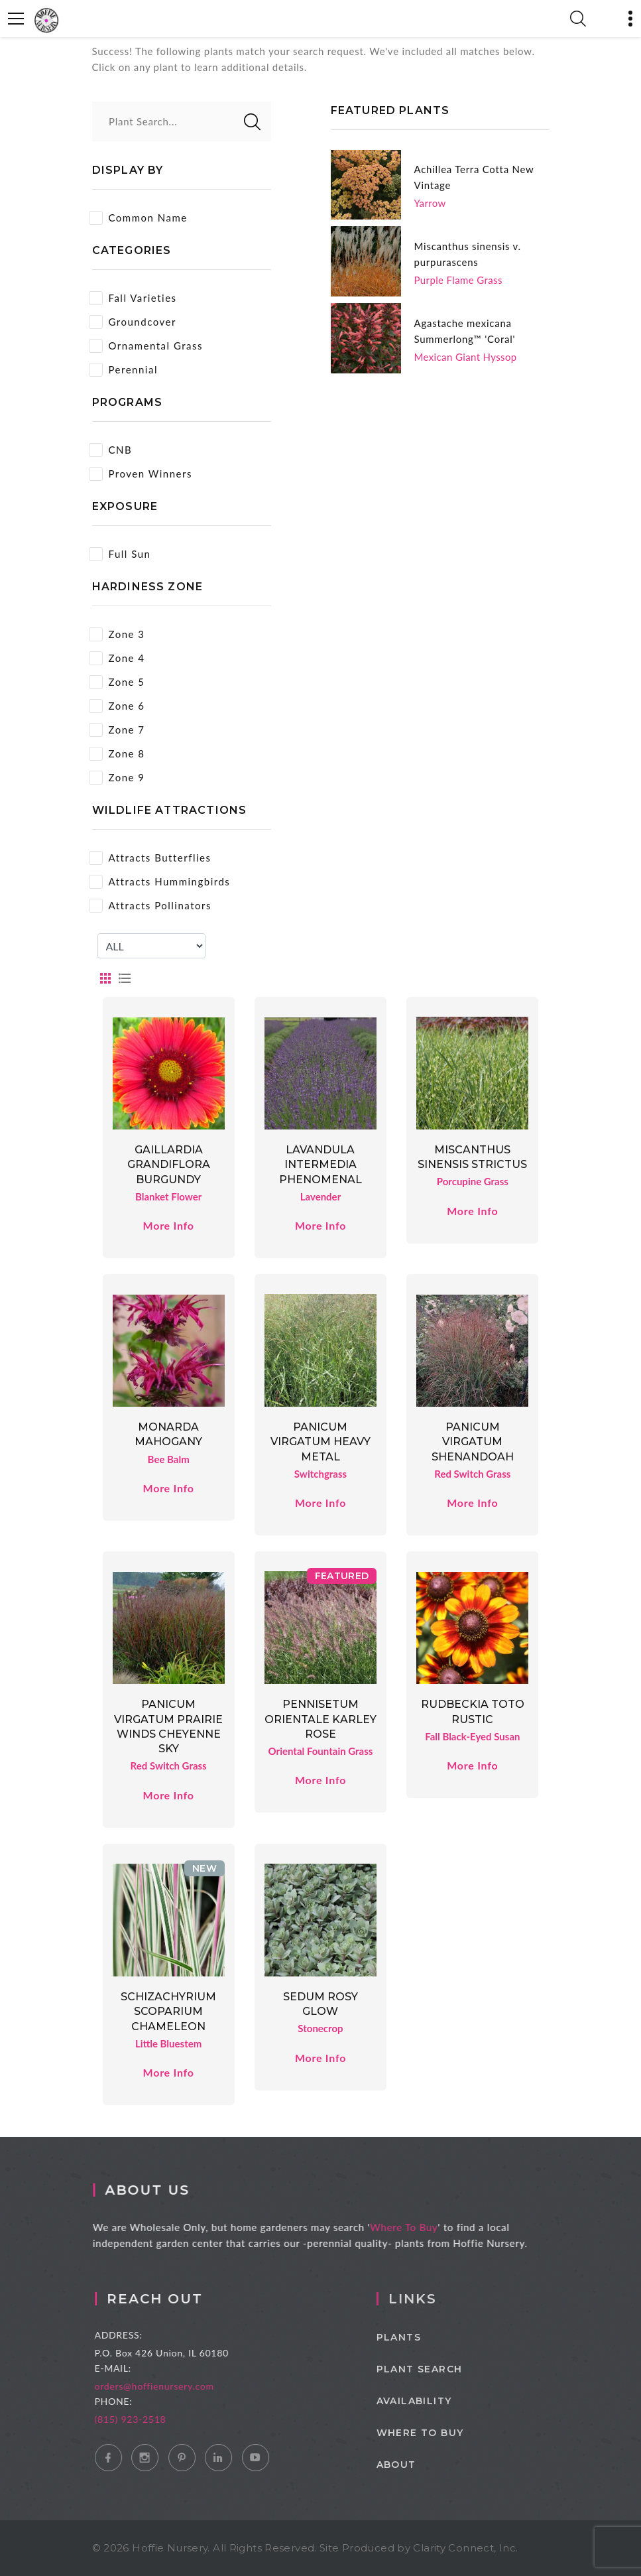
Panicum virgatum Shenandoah (473, 1442)
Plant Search (437, 2369)
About (414, 2465)
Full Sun (120, 554)
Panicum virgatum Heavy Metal (320, 1442)
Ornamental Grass (146, 346)
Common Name (138, 218)
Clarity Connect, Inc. (465, 2548)
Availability (432, 2401)
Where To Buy (412, 2227)
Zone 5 (117, 682)
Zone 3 (117, 634)
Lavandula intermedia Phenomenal (320, 1164)
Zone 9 (117, 778)
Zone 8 (117, 754)
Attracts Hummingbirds (160, 882)
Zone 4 (117, 658)
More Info (168, 1225)
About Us (155, 2190)
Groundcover (132, 322)
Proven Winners (140, 474)
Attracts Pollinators (150, 906)
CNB (111, 450)
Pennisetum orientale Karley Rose (320, 1719)
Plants (416, 2337)
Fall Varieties (133, 298)
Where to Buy (438, 2433)
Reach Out (168, 2299)
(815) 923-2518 (144, 2419)
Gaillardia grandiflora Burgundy (168, 1164)
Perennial (123, 370)
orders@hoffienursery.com (167, 2386)
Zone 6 (117, 706)
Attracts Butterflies (150, 858)
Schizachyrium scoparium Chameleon (168, 2011)
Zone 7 (117, 730)
